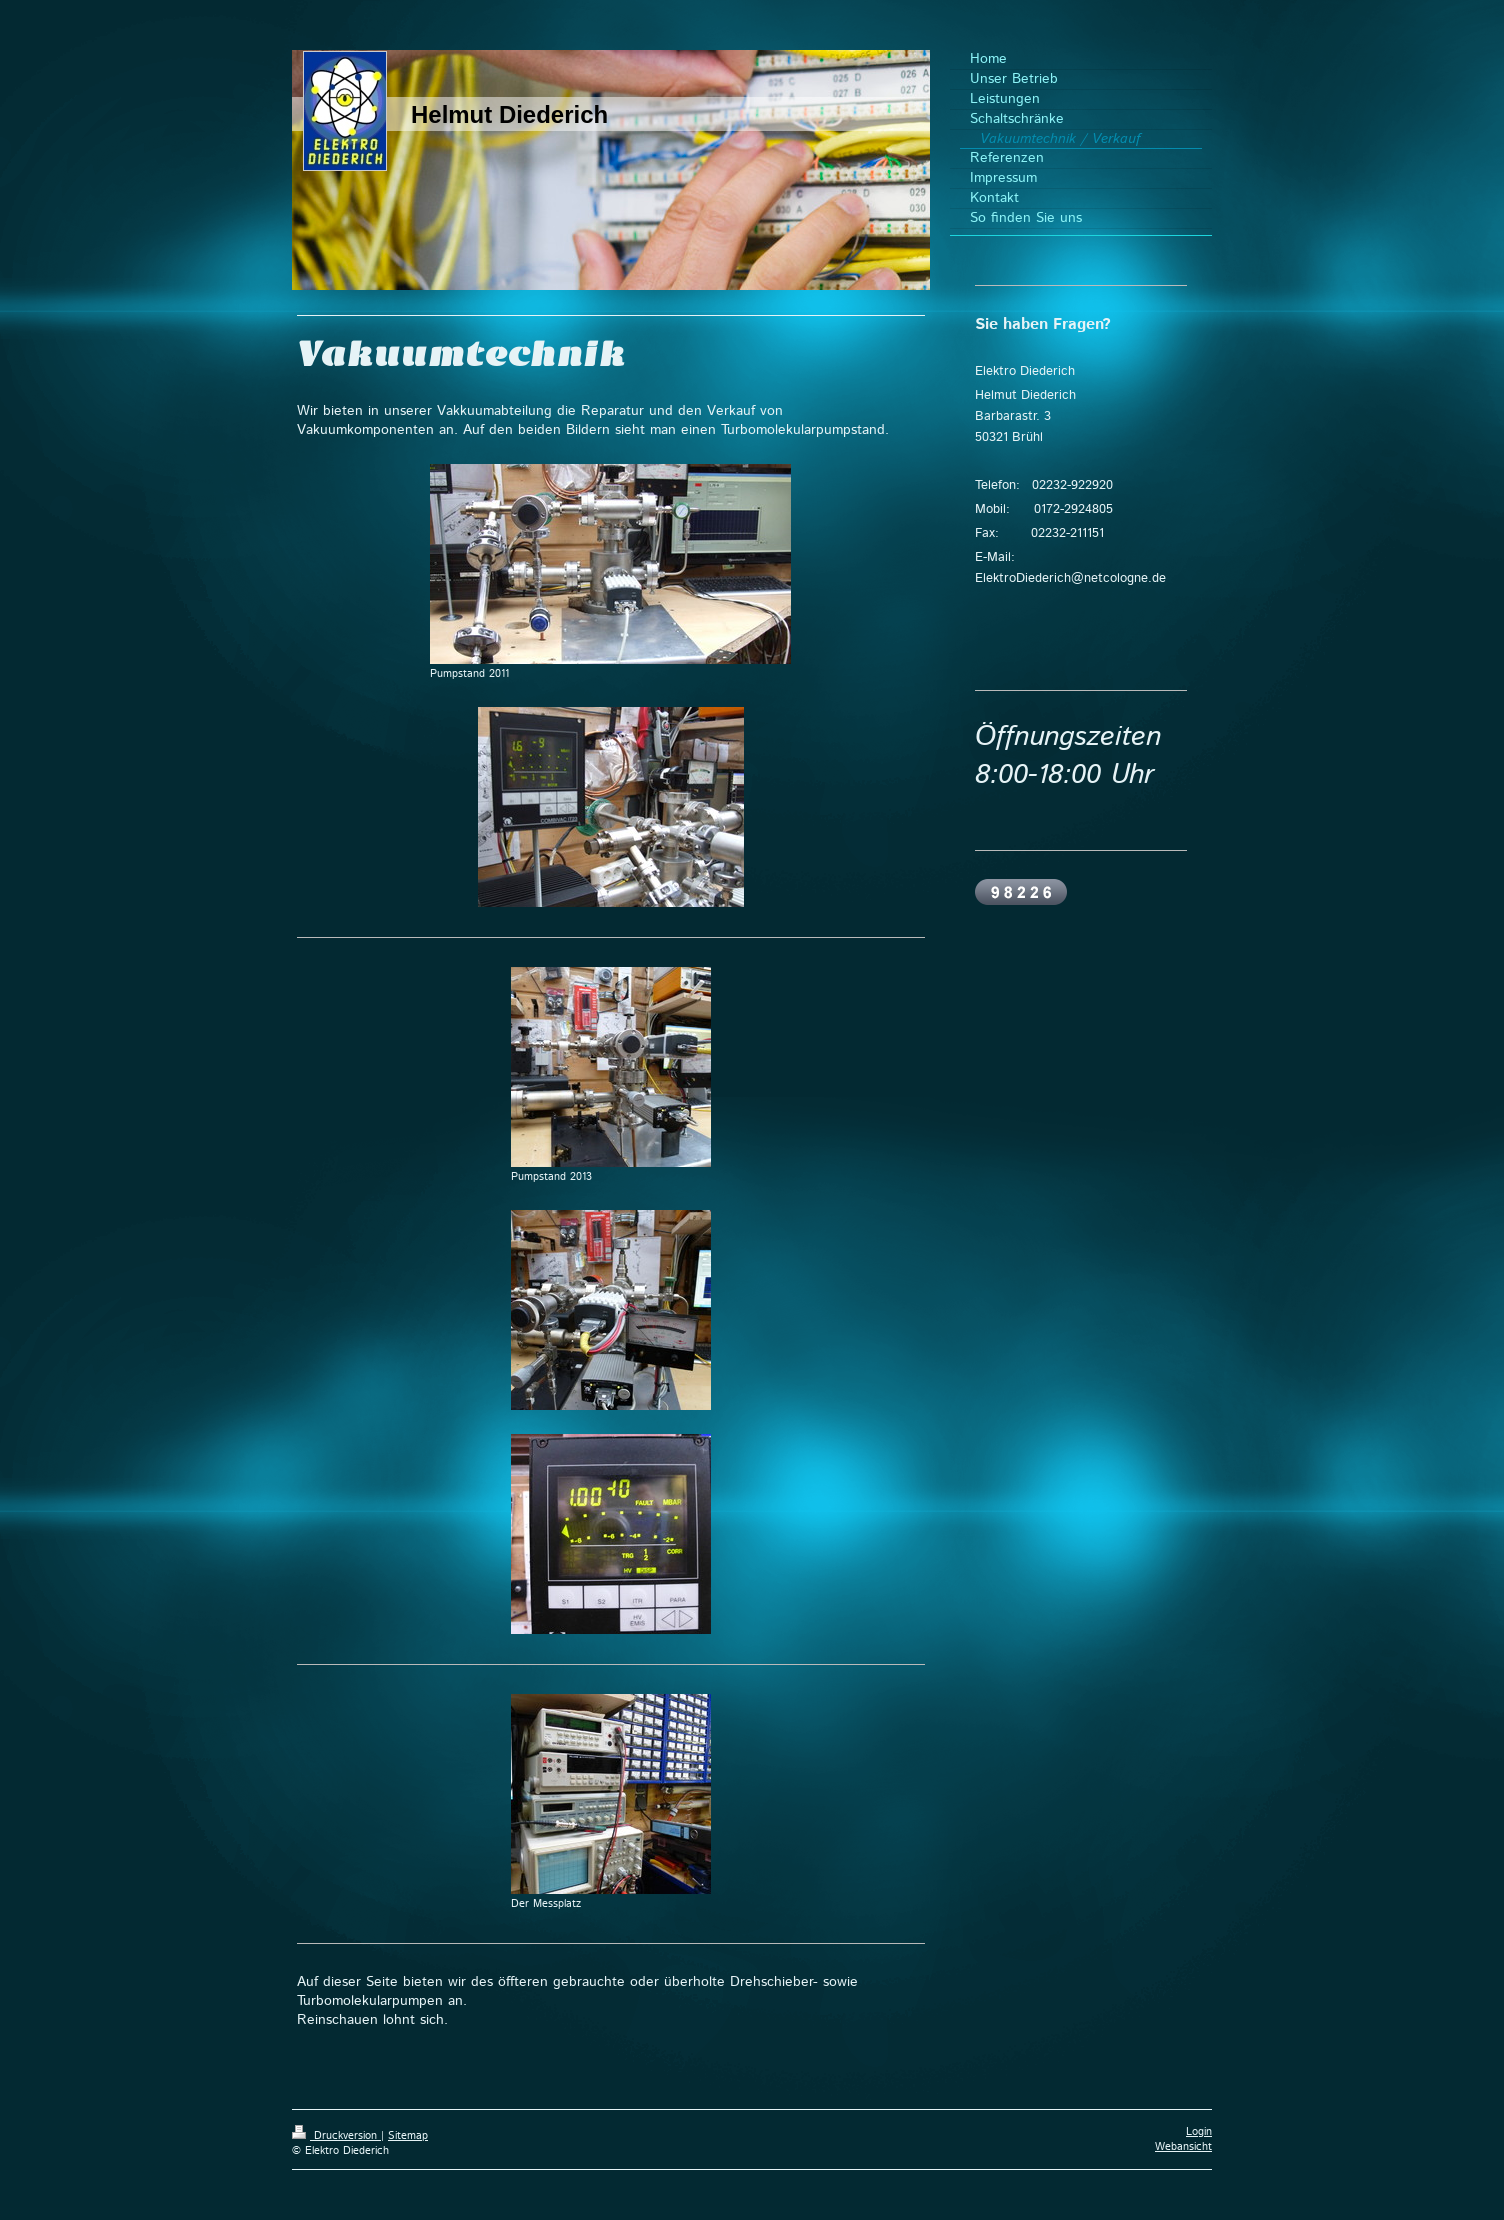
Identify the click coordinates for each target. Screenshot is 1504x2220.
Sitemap (408, 2136)
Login (1199, 2132)
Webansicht (1183, 2147)
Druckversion (336, 2136)
